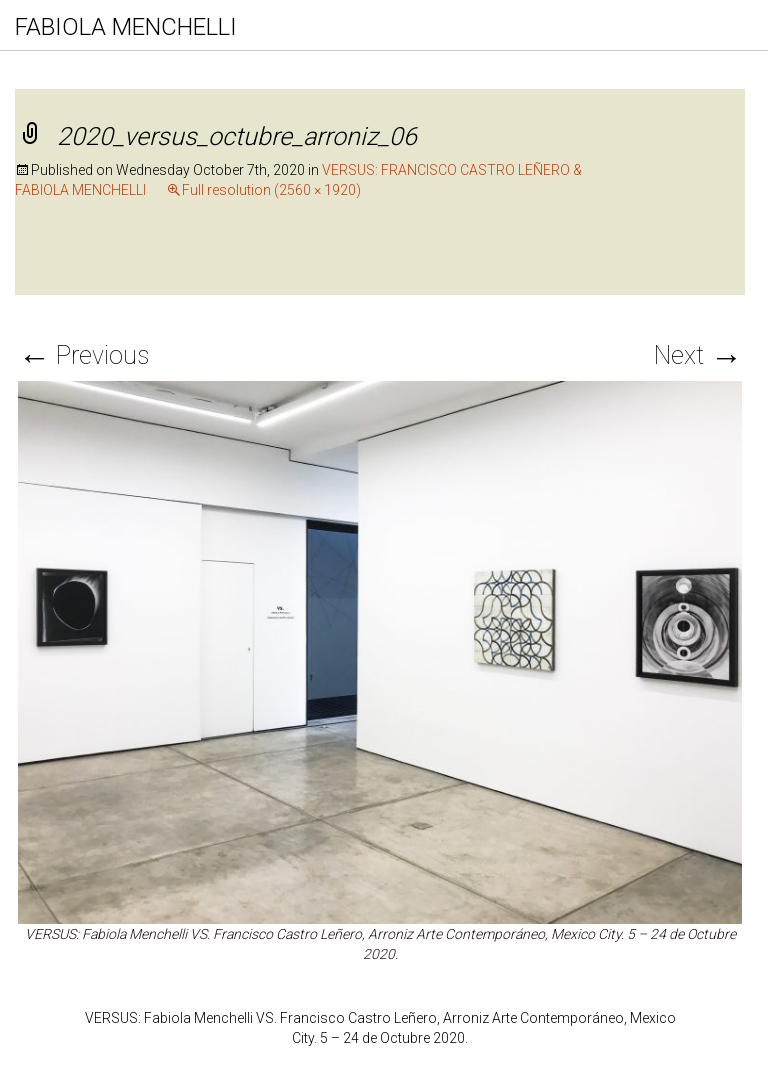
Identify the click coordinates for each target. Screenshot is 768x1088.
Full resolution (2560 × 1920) (271, 190)
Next (698, 355)
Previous (83, 355)
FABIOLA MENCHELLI (126, 27)
